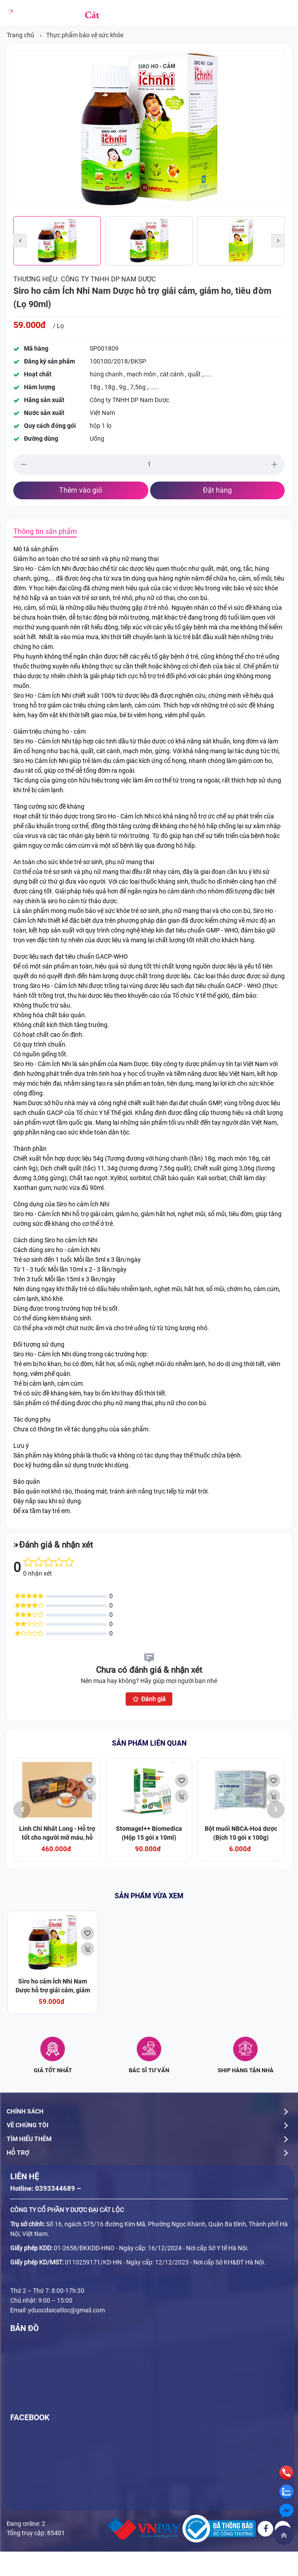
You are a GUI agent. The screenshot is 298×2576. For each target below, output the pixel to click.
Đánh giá (149, 1699)
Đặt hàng (217, 490)
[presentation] (22, 1809)
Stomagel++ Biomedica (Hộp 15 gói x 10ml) (149, 1833)
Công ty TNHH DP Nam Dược (108, 279)
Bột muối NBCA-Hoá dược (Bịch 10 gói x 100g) (241, 1833)
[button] (20, 240)
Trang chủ (20, 35)
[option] (149, 129)
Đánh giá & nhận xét (56, 1545)
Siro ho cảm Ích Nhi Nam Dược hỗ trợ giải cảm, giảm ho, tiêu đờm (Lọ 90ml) (53, 1990)
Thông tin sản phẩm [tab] (45, 531)
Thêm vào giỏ (80, 490)
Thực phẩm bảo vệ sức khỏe (84, 35)
